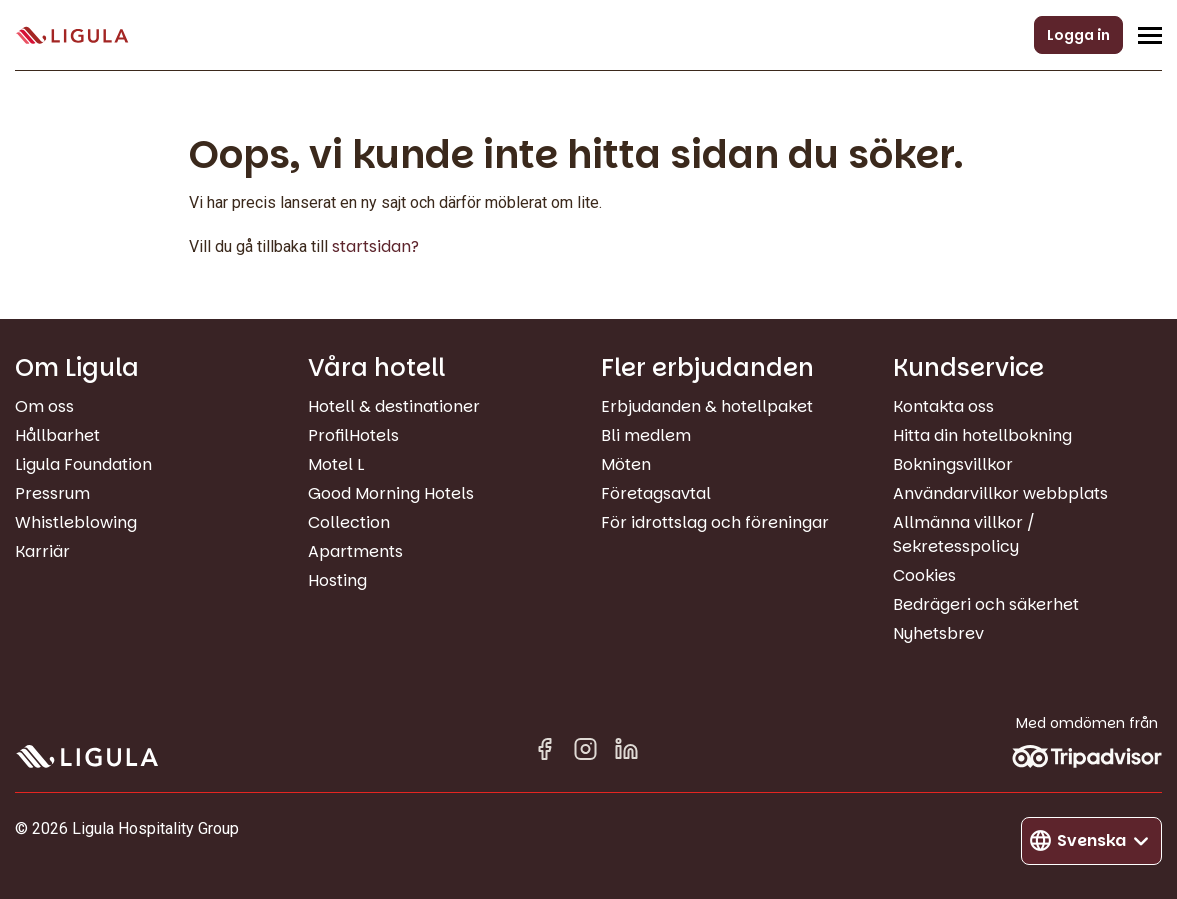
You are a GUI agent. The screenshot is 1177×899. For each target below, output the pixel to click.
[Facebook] (544, 752)
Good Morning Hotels (391, 493)
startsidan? (375, 246)
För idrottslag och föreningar (715, 522)
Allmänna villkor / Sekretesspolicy (964, 534)
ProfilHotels (353, 435)
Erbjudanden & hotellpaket (707, 406)
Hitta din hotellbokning (982, 435)
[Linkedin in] (626, 752)
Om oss (44, 406)
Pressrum (52, 493)
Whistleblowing (76, 522)
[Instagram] (585, 752)
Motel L (336, 464)
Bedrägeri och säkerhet (986, 604)
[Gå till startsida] (72, 35)
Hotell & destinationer (394, 406)
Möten (626, 464)
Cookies (924, 575)
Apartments (355, 551)
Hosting (337, 580)
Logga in (1078, 35)
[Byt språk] (1091, 841)
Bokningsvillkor (953, 464)
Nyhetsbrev (938, 633)
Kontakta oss (943, 406)
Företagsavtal (656, 493)
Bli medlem (646, 435)
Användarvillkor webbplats (1000, 493)
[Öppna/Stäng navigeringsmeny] (1150, 35)
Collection (349, 522)
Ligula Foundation (83, 464)
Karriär (42, 551)
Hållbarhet (57, 435)
